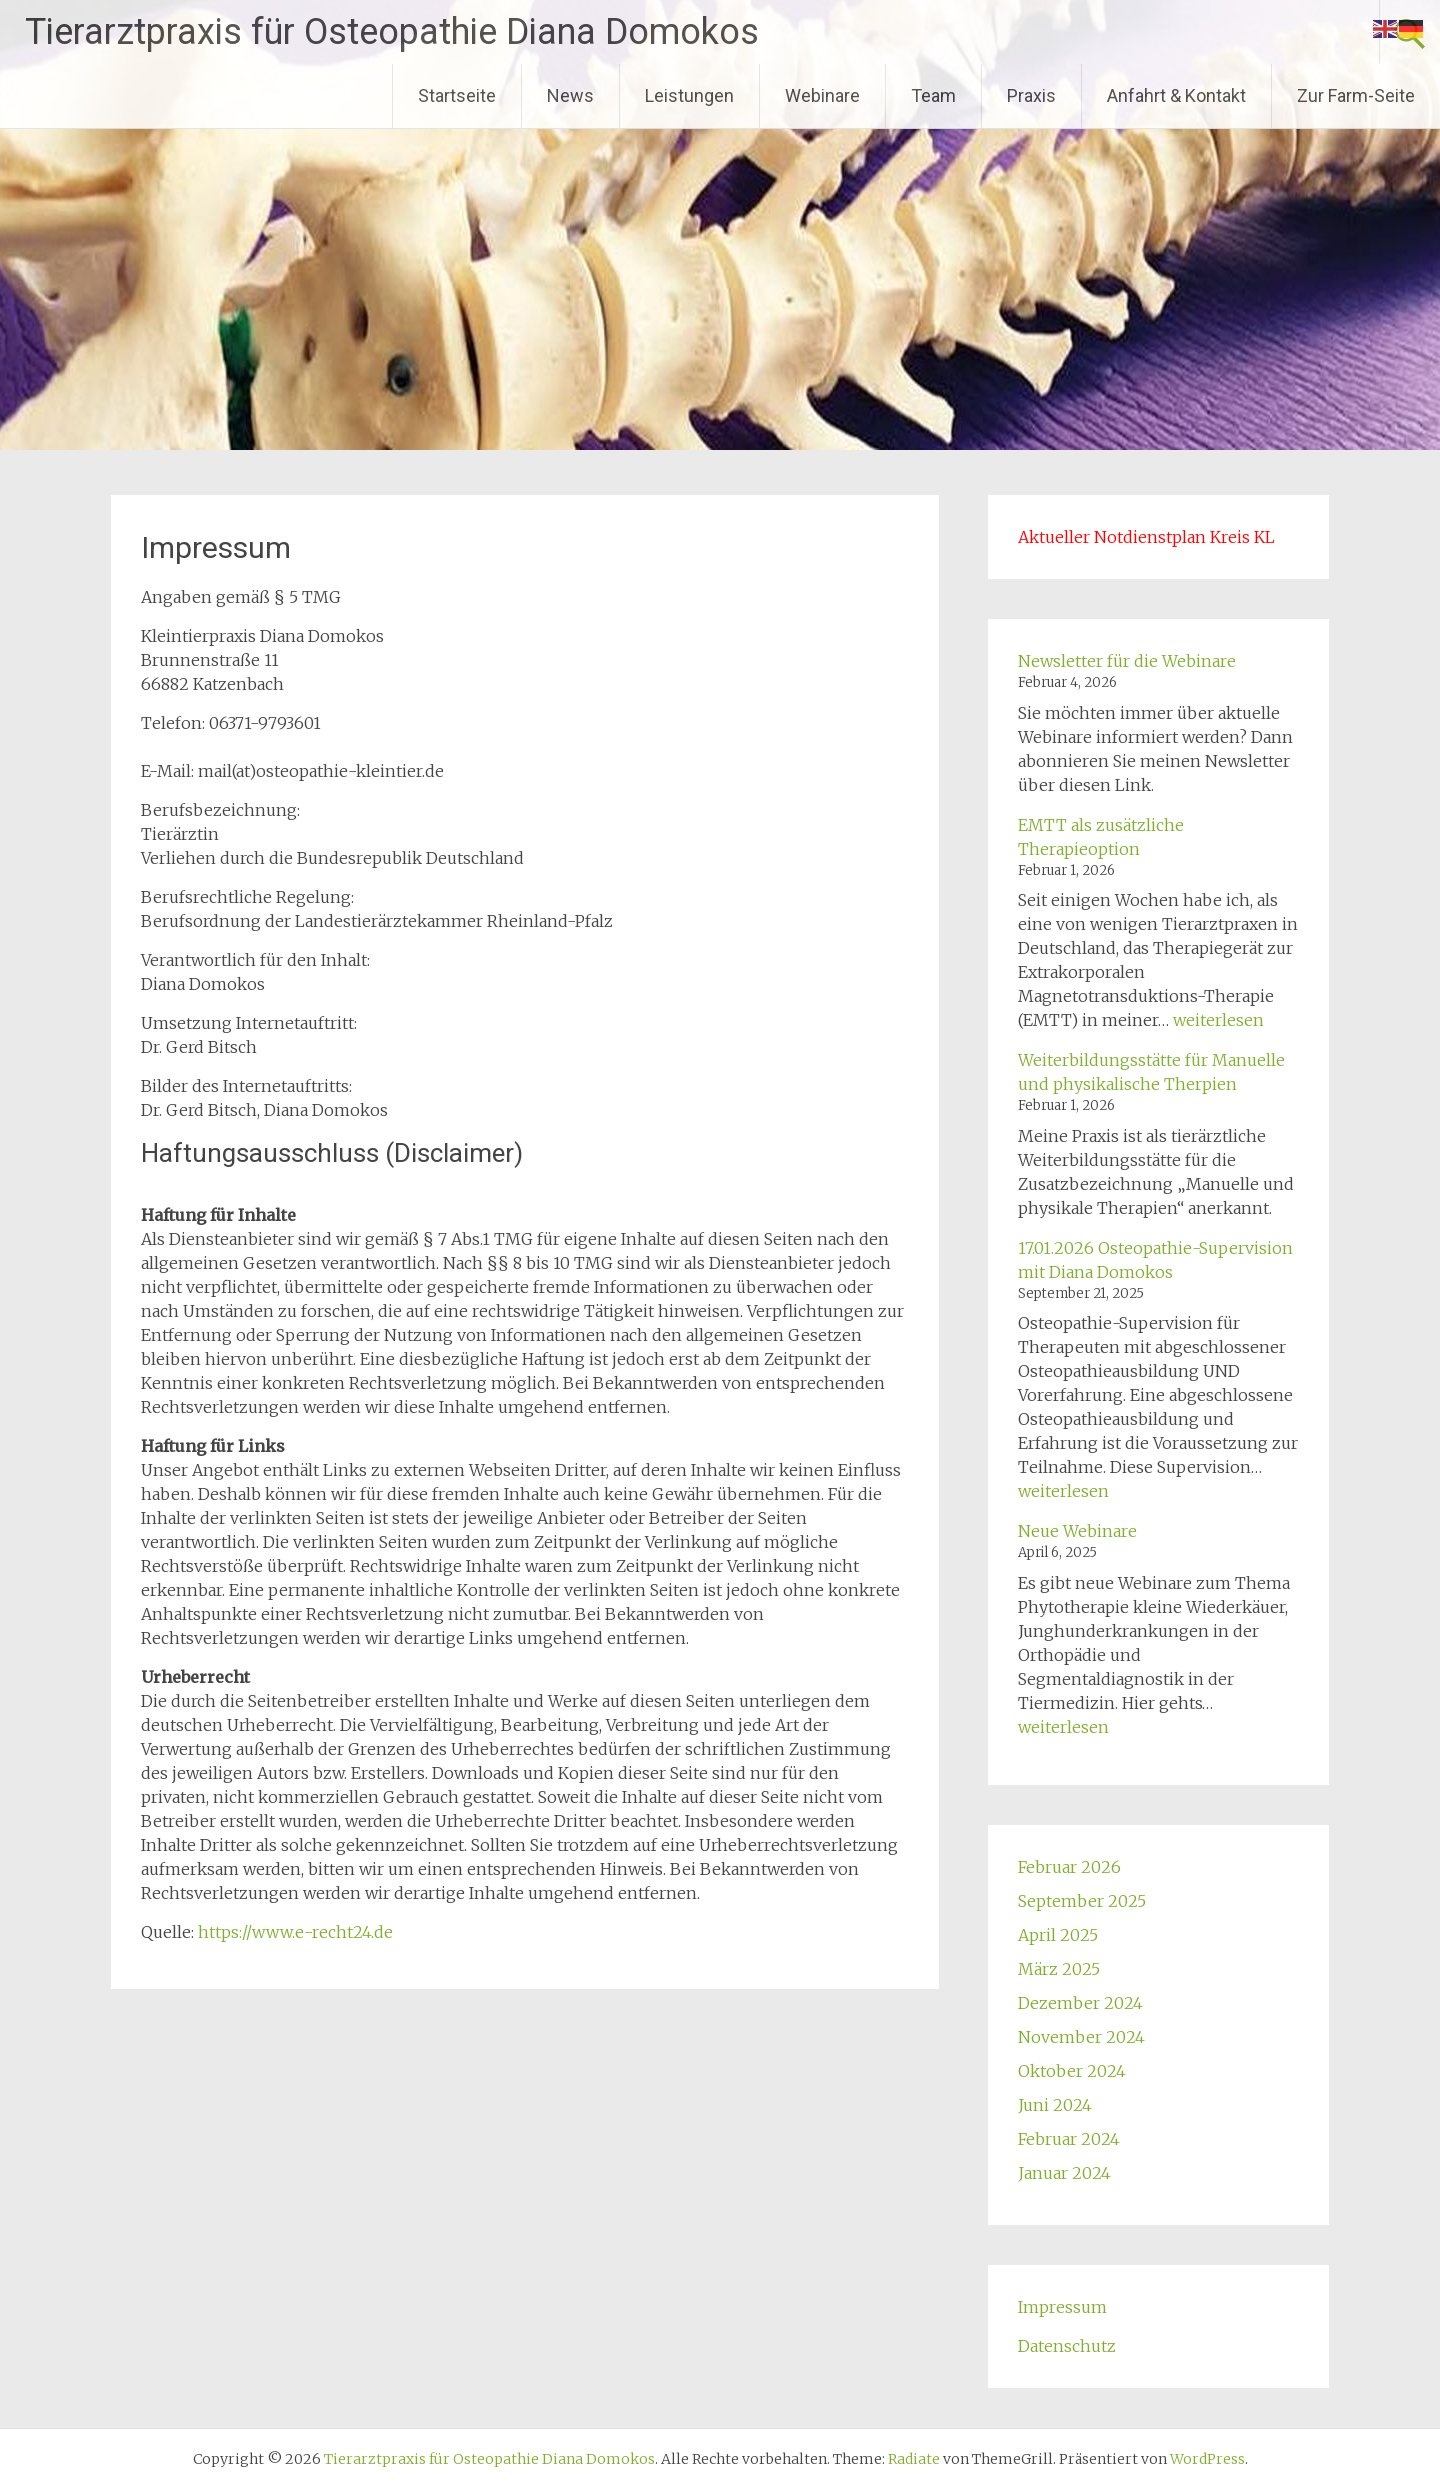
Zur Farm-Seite (1356, 95)
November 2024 (1081, 2037)
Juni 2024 (1055, 2105)
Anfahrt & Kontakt (1176, 95)
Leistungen (689, 95)
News (570, 95)
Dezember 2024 (1080, 2003)
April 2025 (1058, 1935)
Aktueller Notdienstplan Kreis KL (1146, 537)
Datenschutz (1067, 2346)
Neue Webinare (1077, 1531)
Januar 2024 (1064, 2173)
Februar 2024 (1069, 2139)
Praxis (1031, 95)
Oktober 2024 (1072, 2071)
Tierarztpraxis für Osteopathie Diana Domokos (392, 32)
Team (933, 95)
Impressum (1062, 2307)
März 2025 (1059, 1969)
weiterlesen (1218, 1020)
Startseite (457, 95)
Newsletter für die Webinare (1127, 661)
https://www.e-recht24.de (295, 1932)
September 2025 (1082, 1901)
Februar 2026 (1069, 1867)
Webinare (822, 95)
